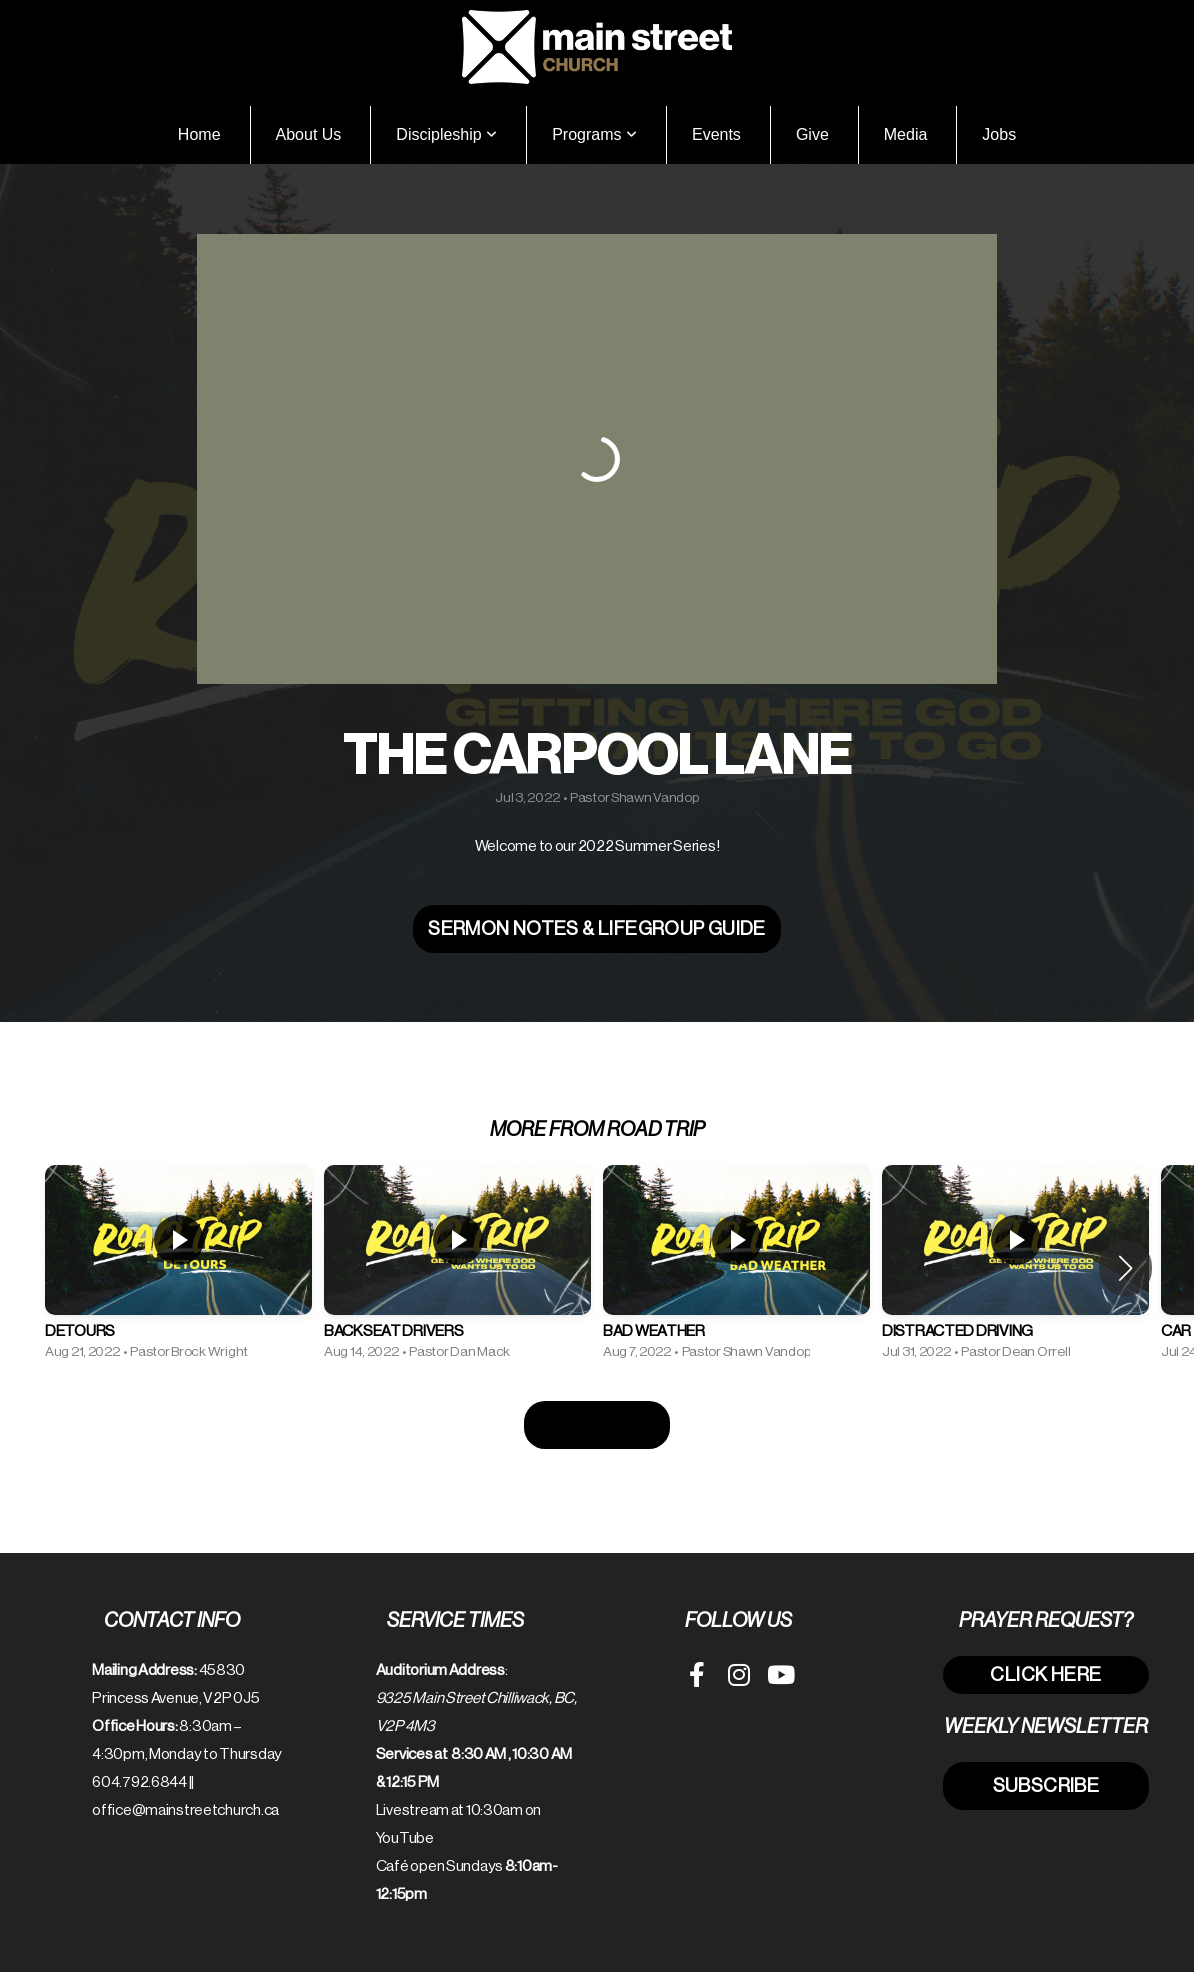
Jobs (999, 134)
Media (906, 134)
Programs (594, 134)
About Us (309, 134)
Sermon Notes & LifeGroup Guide (596, 928)
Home (199, 134)
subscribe (1046, 1785)
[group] (178, 1268)
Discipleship (446, 134)
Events (716, 134)
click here (1045, 1674)
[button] (1125, 1268)
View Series (597, 1424)
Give (812, 134)
